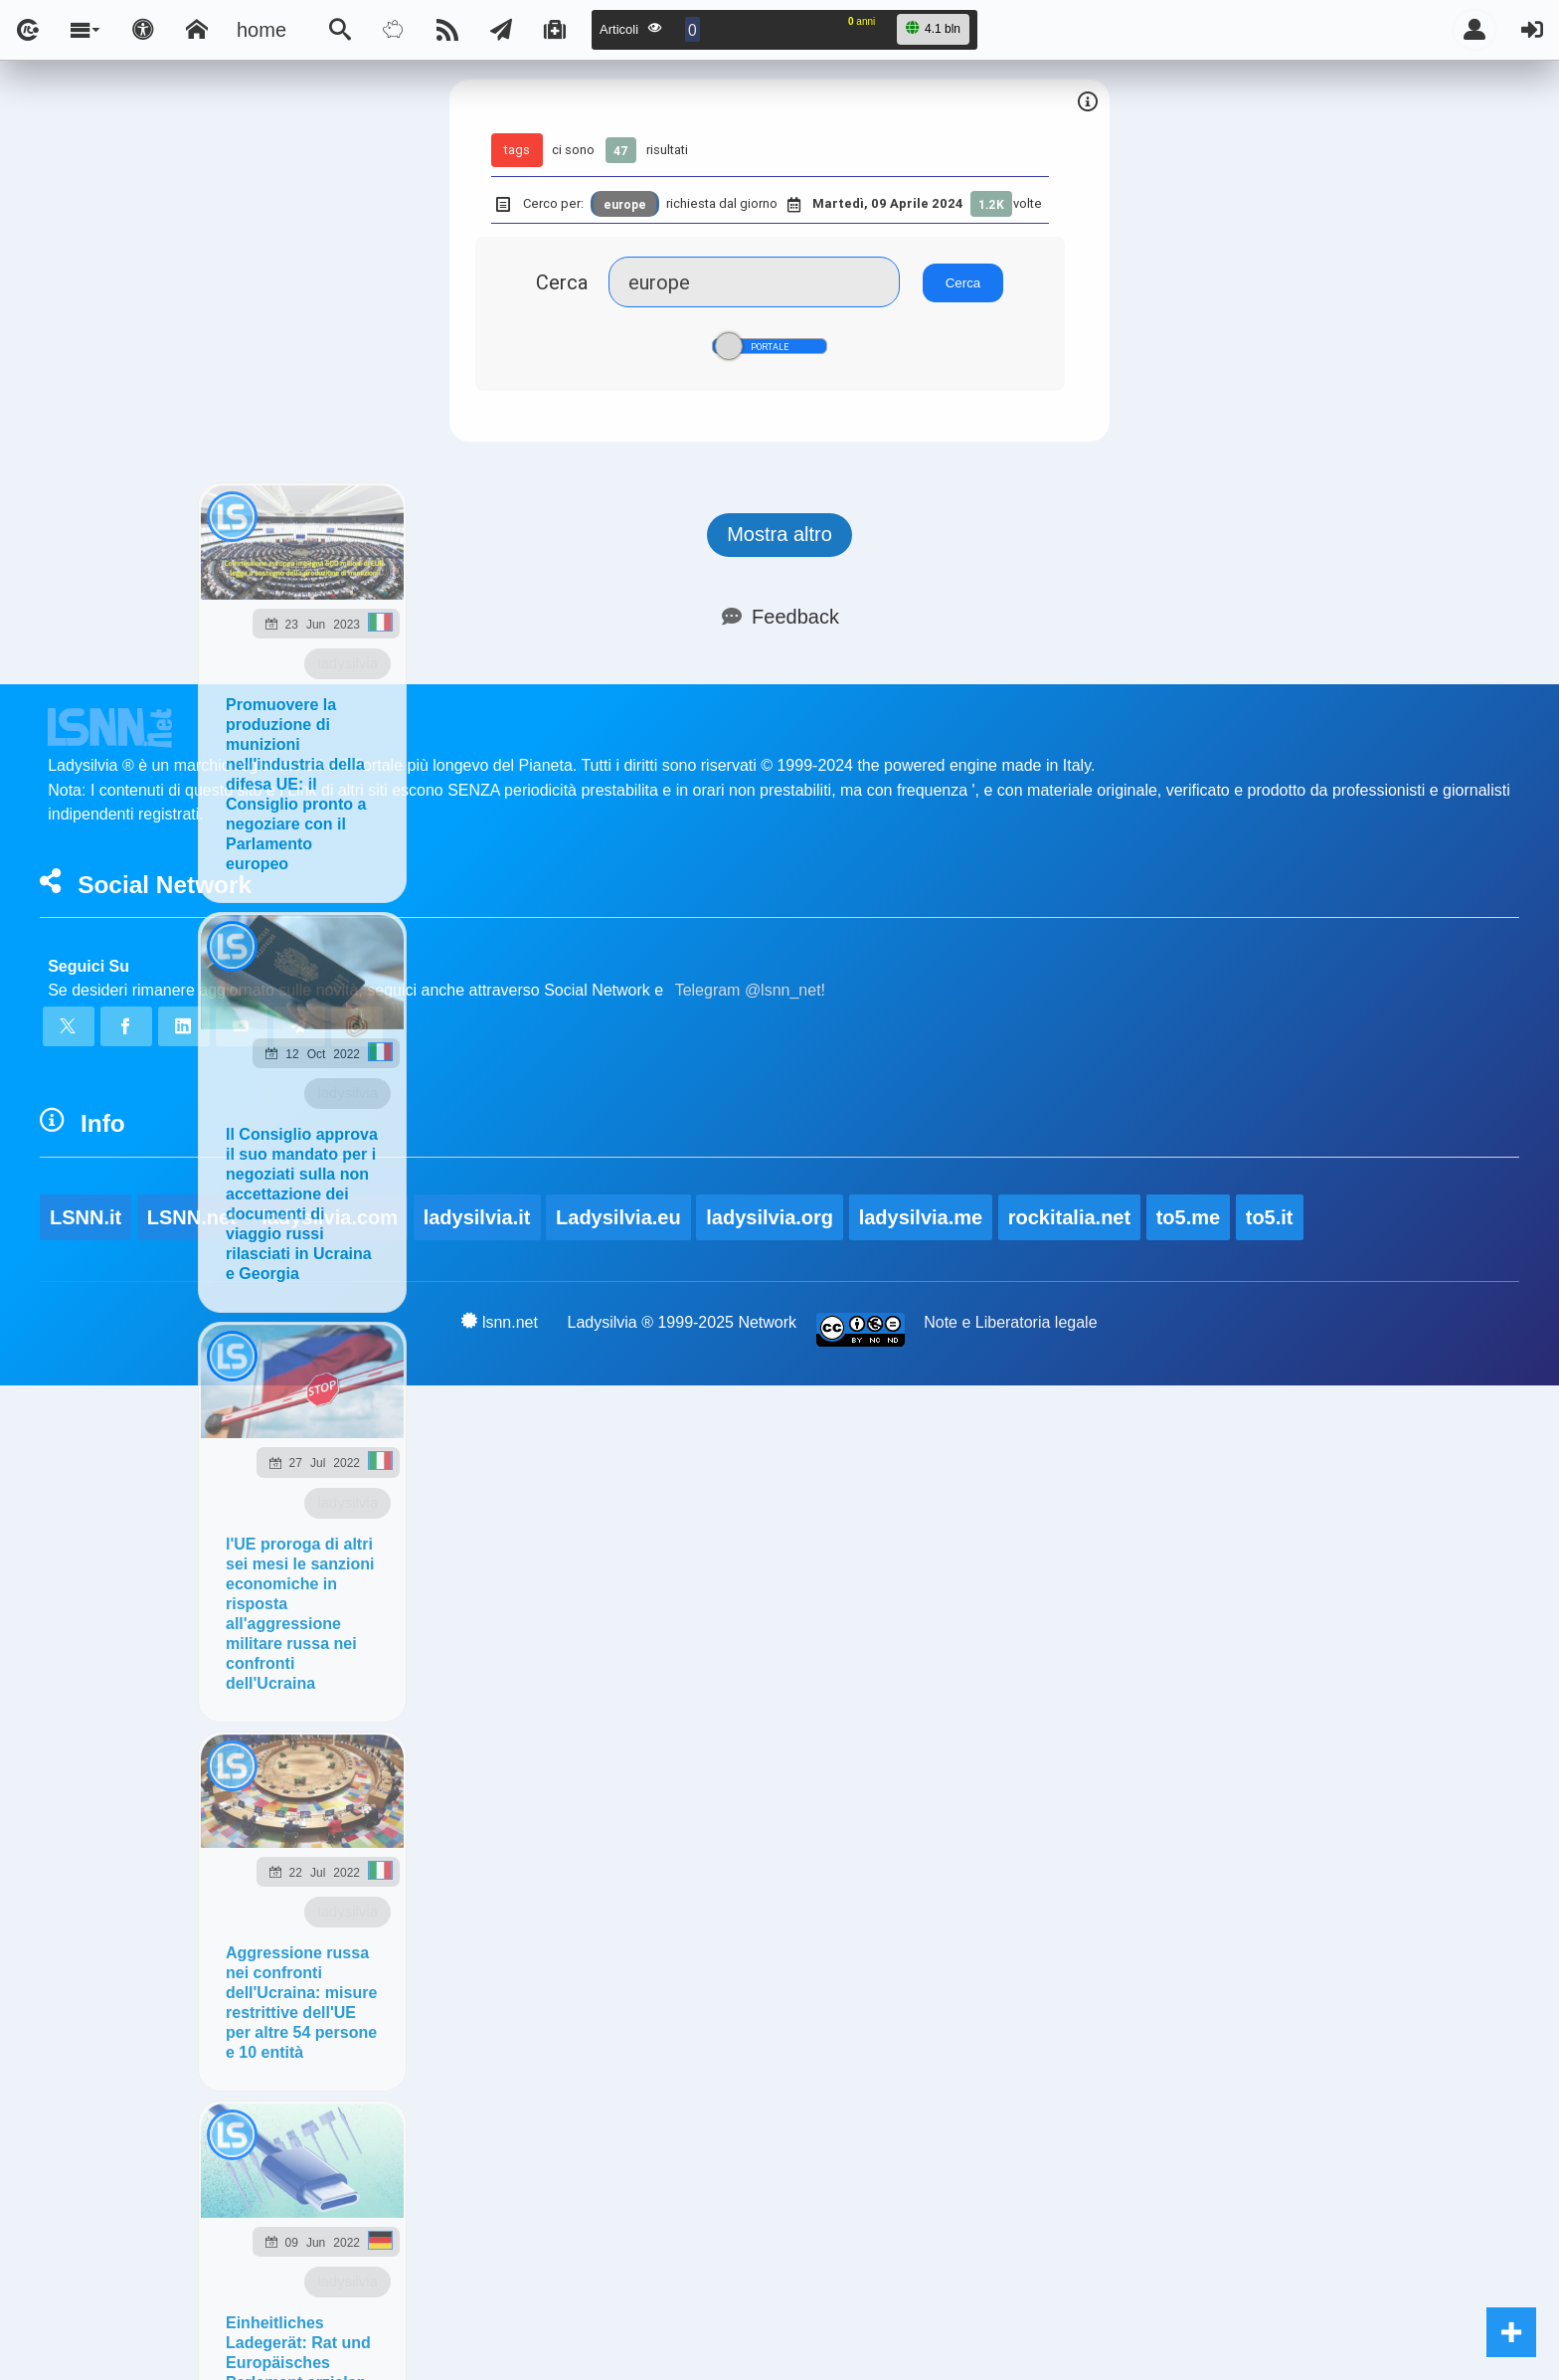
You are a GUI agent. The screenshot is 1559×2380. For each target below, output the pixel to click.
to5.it (1270, 1217)
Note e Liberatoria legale (1010, 1322)
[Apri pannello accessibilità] (143, 30)
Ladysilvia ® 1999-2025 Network (682, 1322)
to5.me (1188, 1217)
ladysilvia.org (769, 1217)
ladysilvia (347, 662)
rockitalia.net (1069, 1217)
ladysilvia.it (477, 1217)
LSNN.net (192, 1217)
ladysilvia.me (921, 1217)
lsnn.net (499, 1322)
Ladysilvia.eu (618, 1217)
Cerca (562, 282)
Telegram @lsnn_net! (750, 990)
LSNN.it (85, 1217)
